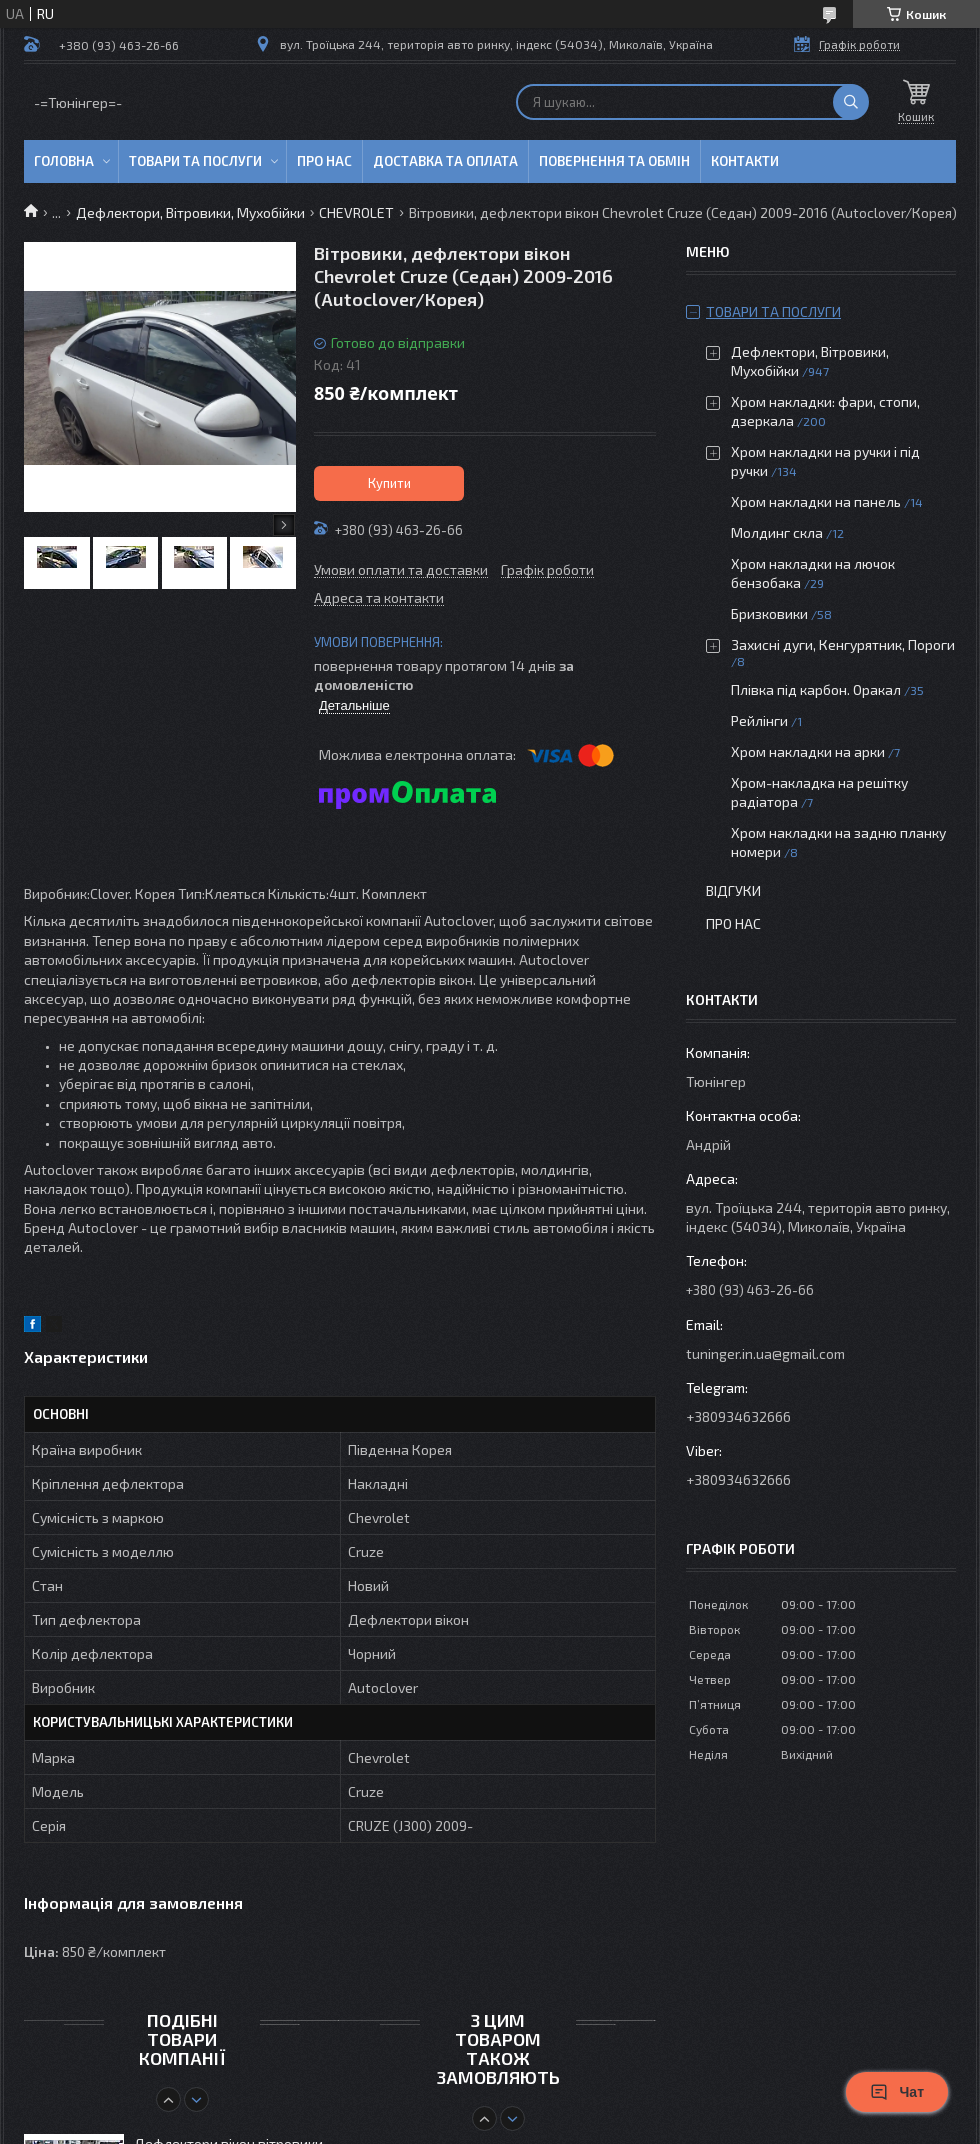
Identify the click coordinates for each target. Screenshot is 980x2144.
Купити (389, 483)
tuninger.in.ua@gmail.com (765, 1353)
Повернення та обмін (614, 161)
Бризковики (769, 613)
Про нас (324, 161)
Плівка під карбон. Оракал (816, 689)
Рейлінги (759, 720)
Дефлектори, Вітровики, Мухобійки (190, 212)
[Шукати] (851, 102)
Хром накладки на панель (816, 501)
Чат (897, 2092)
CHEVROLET (356, 212)
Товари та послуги (195, 161)
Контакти (745, 161)
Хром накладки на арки (808, 751)
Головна (64, 161)
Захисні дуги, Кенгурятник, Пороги (843, 644)
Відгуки (733, 890)
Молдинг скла (777, 532)
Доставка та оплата (445, 161)
